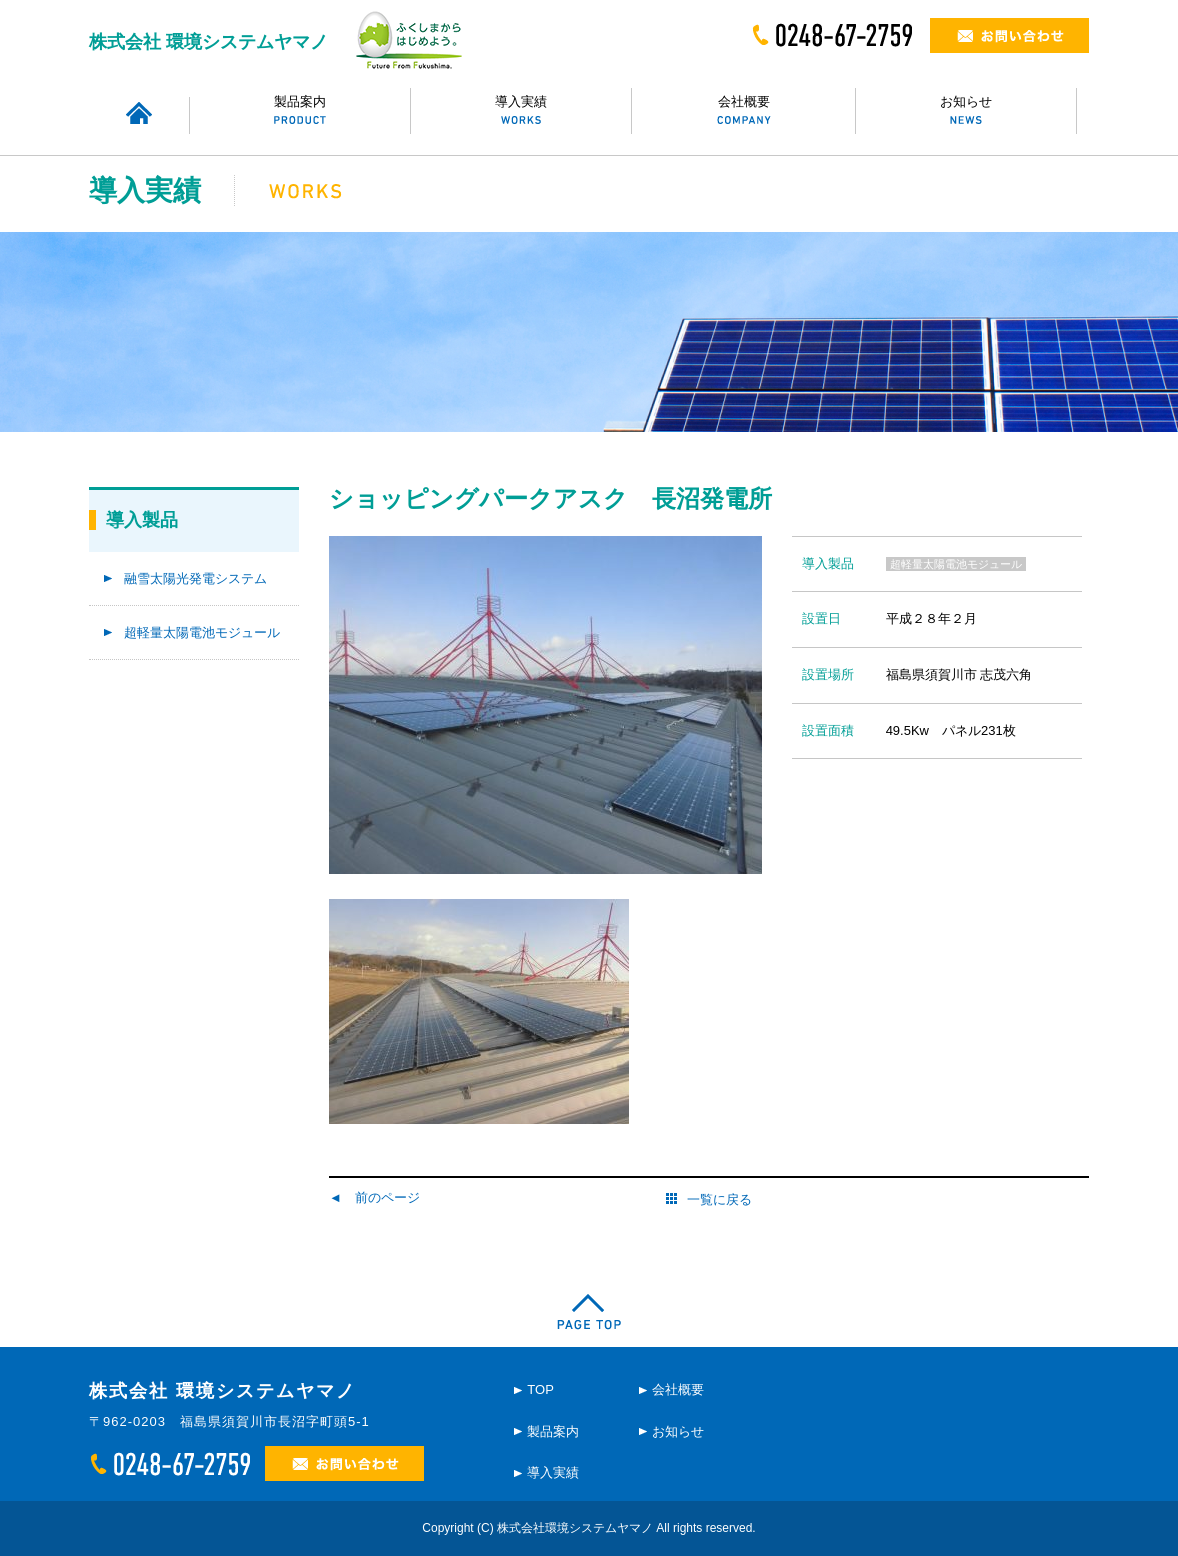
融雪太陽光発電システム (195, 578)
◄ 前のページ (374, 1197)
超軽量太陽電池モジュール (202, 632)
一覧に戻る (709, 1199)
